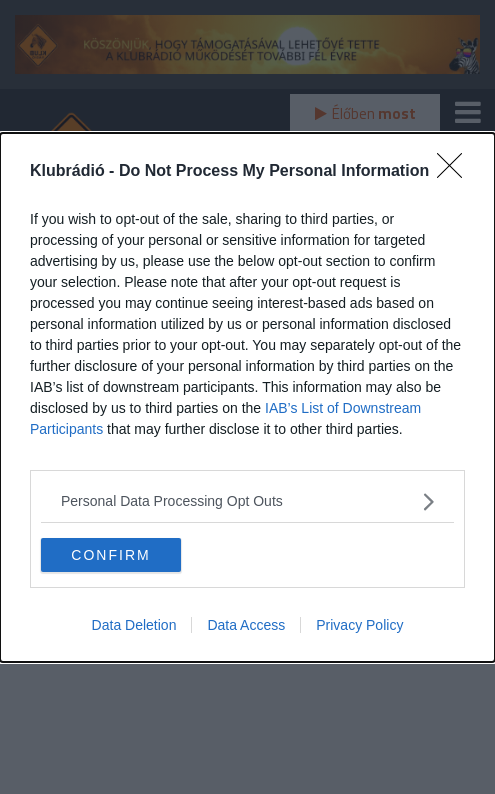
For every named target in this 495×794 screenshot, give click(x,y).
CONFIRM (110, 554)
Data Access (246, 625)
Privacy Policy (359, 625)
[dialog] (247, 397)
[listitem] (247, 501)
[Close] (456, 172)
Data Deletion (134, 625)
